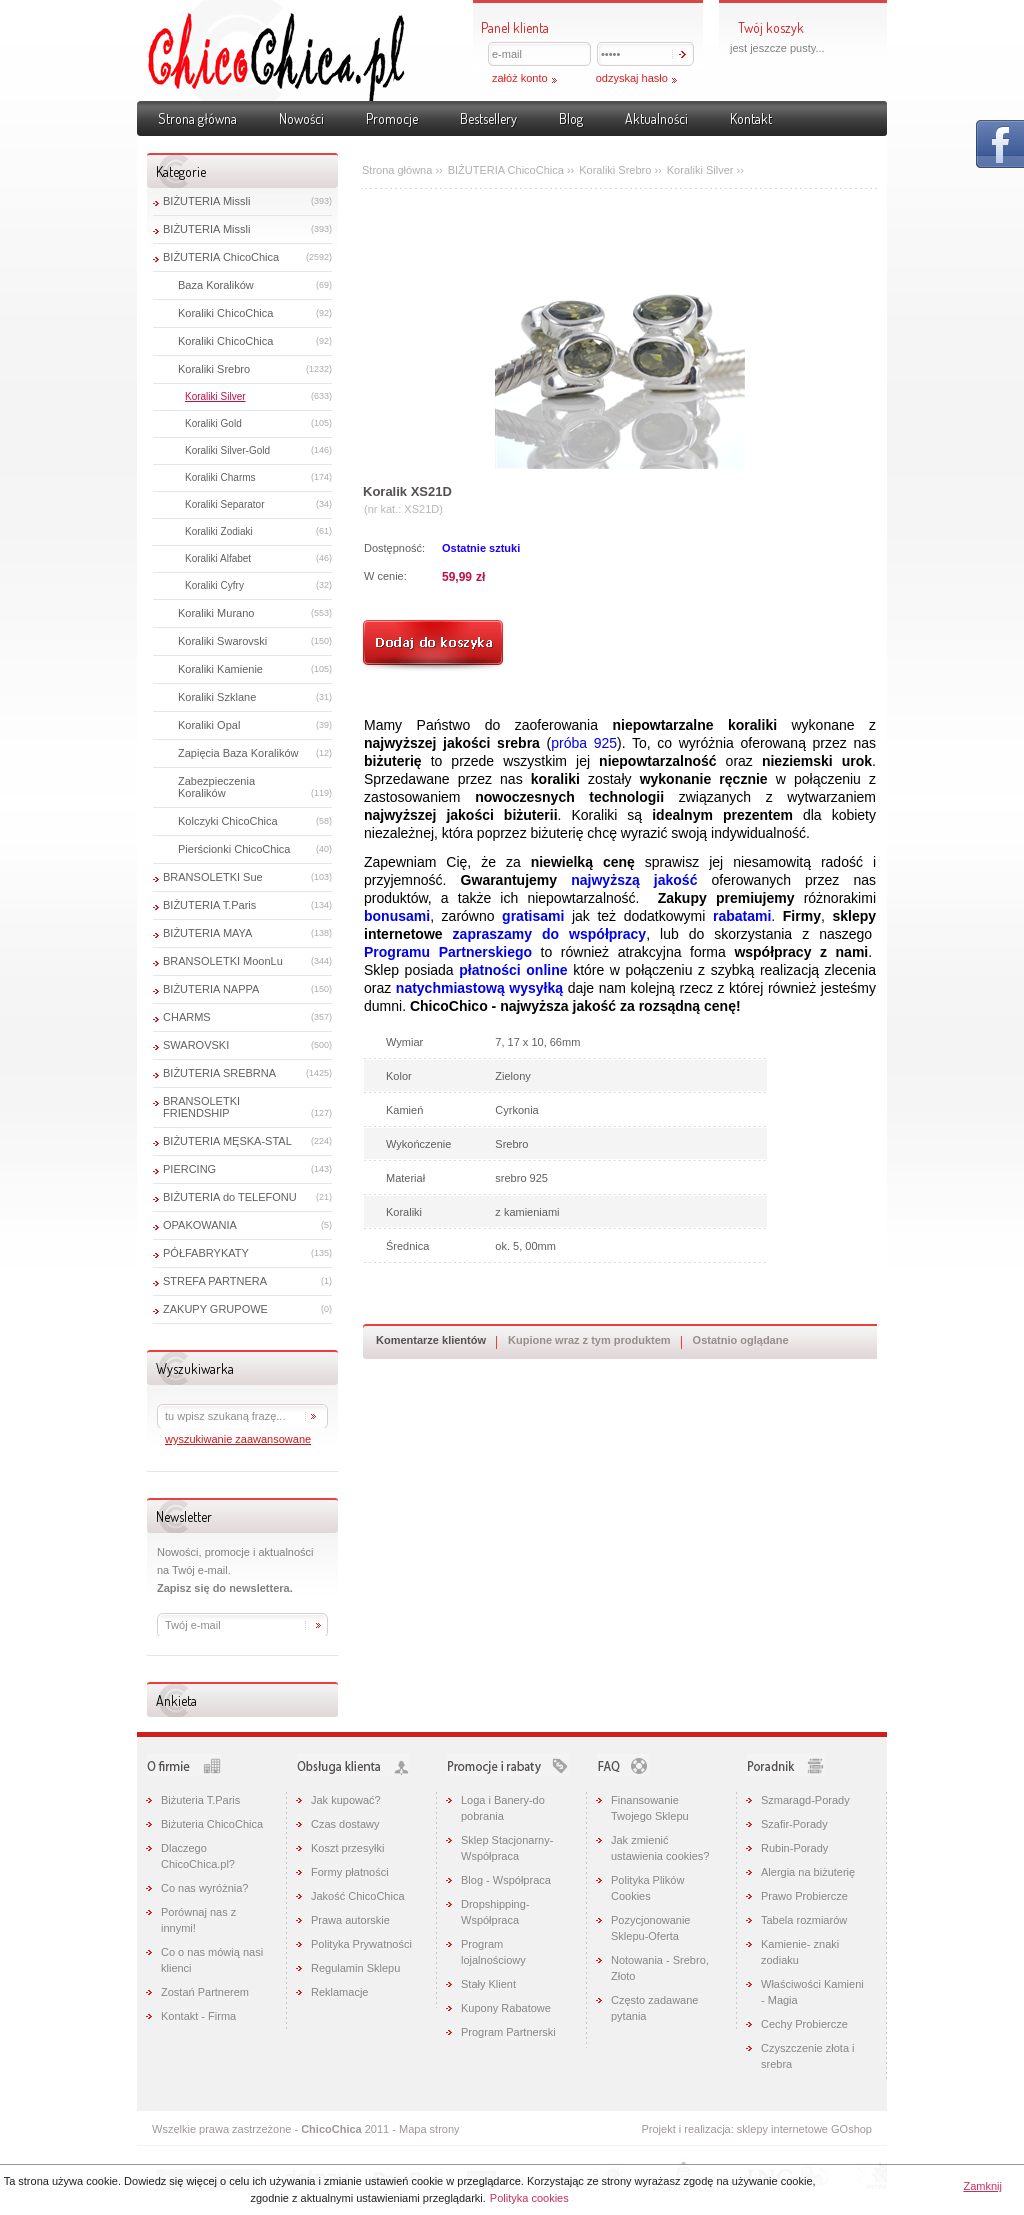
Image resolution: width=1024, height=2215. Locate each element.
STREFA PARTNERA (215, 1281)
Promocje (392, 118)
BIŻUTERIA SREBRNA (219, 1073)
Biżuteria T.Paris (200, 1800)
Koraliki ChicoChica (225, 313)
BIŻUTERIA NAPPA (211, 989)
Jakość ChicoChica (358, 1896)
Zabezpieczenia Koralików (216, 787)
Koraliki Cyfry (214, 585)
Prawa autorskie (350, 1920)
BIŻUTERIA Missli (206, 201)
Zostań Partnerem (205, 1992)
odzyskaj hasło (632, 78)
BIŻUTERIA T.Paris (209, 905)
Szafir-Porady (794, 1824)
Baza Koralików (216, 285)
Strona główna (197, 118)
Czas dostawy (345, 1824)
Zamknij (982, 2186)
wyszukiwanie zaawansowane (238, 1439)
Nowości (301, 118)
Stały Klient (488, 1984)
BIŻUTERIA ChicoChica (221, 257)
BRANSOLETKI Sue (213, 877)
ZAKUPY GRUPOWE (215, 1309)
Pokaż (1000, 144)
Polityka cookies (529, 2198)
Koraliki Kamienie (220, 669)
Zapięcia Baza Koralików (238, 753)
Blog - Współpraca (506, 1880)
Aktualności (656, 118)
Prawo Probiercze (804, 1896)
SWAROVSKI (196, 1045)
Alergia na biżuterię (808, 1872)
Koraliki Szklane (217, 697)
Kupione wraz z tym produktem (589, 1340)
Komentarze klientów (431, 1340)
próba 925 (584, 743)
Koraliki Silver (215, 396)
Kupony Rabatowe (506, 2008)
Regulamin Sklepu (355, 1968)
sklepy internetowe (782, 2129)
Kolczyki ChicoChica (228, 821)
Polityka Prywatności (361, 1944)
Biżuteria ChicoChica (212, 1824)
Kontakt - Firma (198, 2016)
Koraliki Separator (224, 504)
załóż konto (520, 78)
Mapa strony (429, 2129)
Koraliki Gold (213, 423)
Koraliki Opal (209, 725)
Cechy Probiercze (804, 2024)
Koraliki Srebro (214, 369)
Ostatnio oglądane (741, 1340)
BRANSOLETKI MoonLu (223, 961)
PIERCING (189, 1169)
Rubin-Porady (794, 1848)
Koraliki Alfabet (218, 558)
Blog (571, 118)
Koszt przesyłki (347, 1848)
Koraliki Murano (216, 613)
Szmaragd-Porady (805, 1800)
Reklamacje (339, 1992)
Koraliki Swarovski (222, 641)
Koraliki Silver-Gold (227, 450)
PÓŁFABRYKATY (206, 1253)
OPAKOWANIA (200, 1225)
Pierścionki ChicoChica (234, 849)
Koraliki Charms (220, 477)
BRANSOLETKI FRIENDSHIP (201, 1107)
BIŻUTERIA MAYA (207, 933)
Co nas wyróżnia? (204, 1888)
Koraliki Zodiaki (219, 531)
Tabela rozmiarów (804, 1920)
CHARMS (187, 1017)
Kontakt (751, 118)
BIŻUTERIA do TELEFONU (230, 1197)
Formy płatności (350, 1872)
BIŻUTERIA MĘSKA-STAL (227, 1141)
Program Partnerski (508, 2032)
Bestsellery (488, 118)
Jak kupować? (346, 1800)
